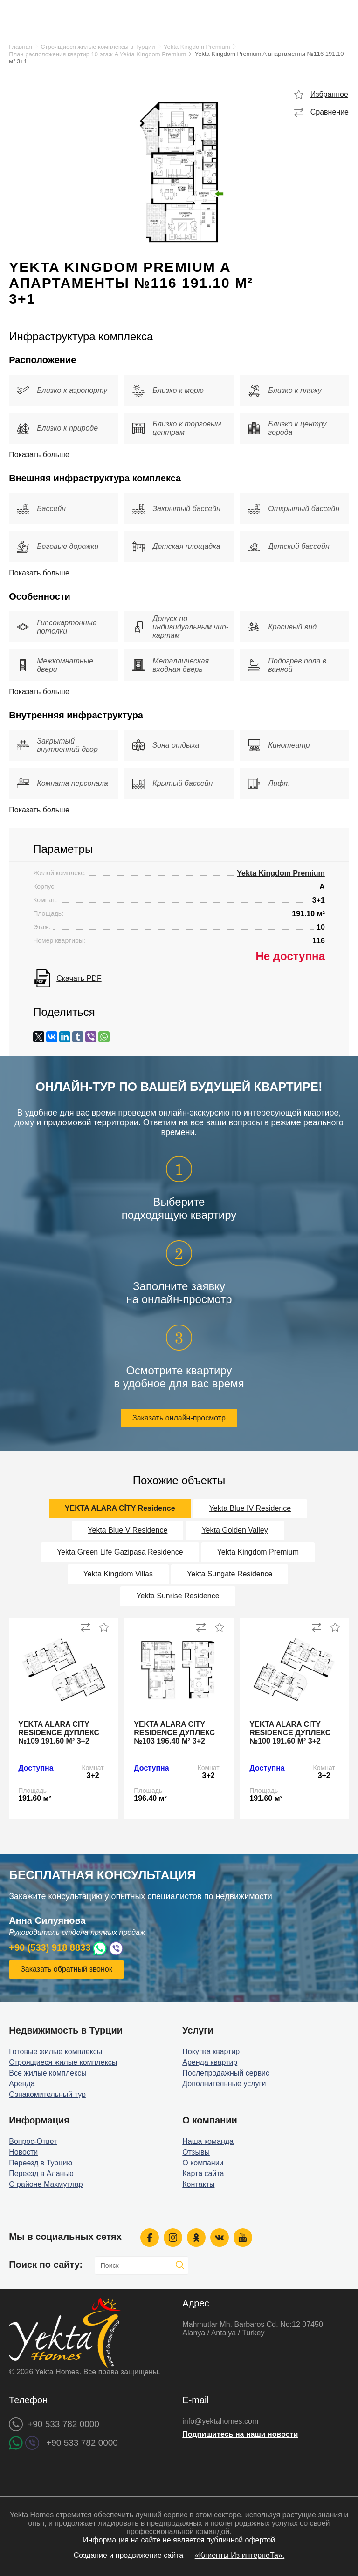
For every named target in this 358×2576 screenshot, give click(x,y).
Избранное (329, 94)
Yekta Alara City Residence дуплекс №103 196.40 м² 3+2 (174, 1732)
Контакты (198, 2184)
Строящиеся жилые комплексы (63, 2062)
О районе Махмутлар (46, 2184)
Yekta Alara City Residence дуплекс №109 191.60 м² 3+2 (58, 1732)
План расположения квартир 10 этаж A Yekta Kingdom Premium (97, 54)
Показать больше (39, 455)
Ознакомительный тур (47, 2094)
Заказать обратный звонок (66, 1969)
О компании (202, 2163)
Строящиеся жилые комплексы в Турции (98, 46)
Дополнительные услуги (224, 2084)
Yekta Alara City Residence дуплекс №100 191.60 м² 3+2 (289, 1732)
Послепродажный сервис (225, 2073)
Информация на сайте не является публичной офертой (179, 2540)
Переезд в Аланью (41, 2173)
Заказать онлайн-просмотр (179, 1418)
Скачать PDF (78, 978)
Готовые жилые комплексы (55, 2051)
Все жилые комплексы (48, 2073)
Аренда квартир (209, 2062)
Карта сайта (203, 2173)
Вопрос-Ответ (33, 2141)
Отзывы (196, 2152)
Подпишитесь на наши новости (240, 2434)
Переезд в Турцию (40, 2163)
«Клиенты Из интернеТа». (240, 2555)
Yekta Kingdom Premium (197, 46)
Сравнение (329, 112)
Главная (20, 46)
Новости (23, 2152)
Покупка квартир (211, 2051)
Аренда (22, 2084)
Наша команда (208, 2141)
